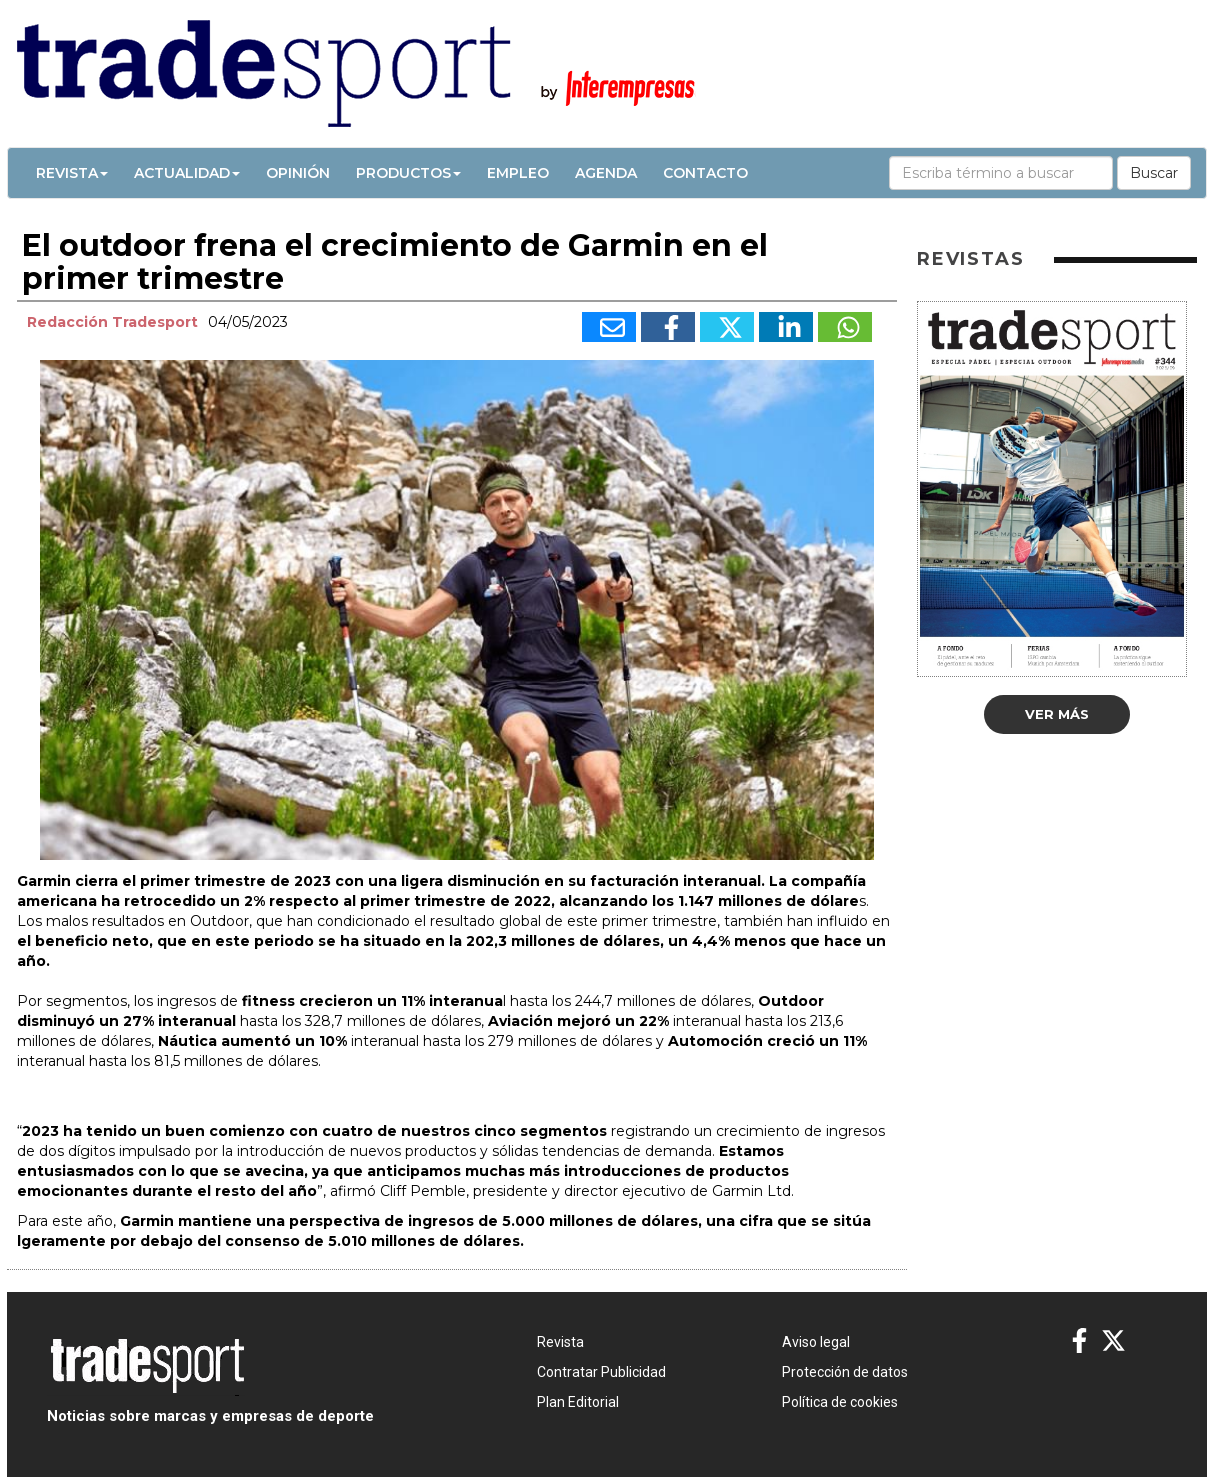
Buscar (1154, 173)
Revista (72, 173)
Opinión (298, 173)
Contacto (705, 173)
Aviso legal (816, 1342)
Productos (408, 173)
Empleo (518, 173)
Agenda (606, 173)
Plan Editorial (578, 1402)
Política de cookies (840, 1402)
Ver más (1057, 714)
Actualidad (187, 173)
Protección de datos (845, 1372)
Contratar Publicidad (601, 1372)
